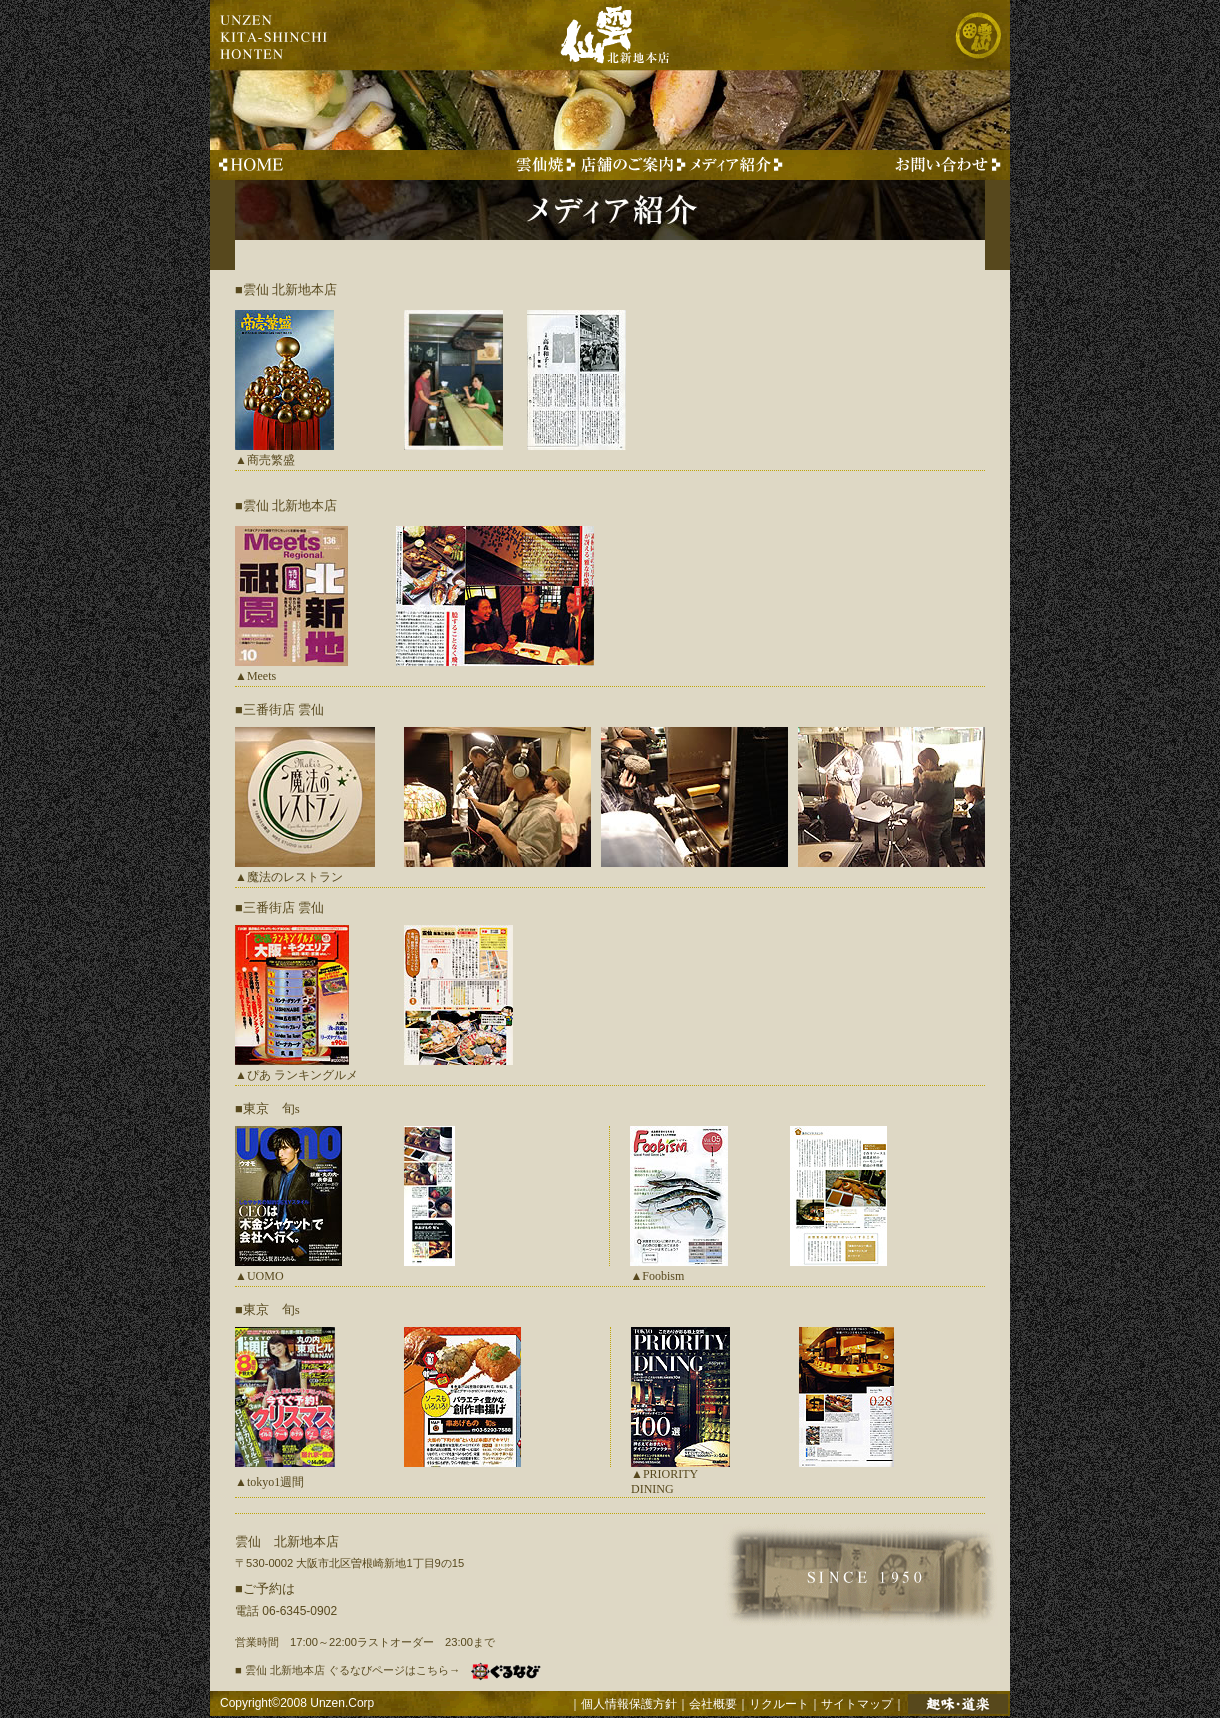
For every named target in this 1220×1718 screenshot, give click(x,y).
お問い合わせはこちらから (944, 165)
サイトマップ (857, 1704)
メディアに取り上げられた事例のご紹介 (734, 165)
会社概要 (713, 1704)
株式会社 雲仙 (977, 35)
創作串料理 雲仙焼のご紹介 (543, 165)
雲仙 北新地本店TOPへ (257, 165)
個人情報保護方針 (629, 1704)
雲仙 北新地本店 (600, 35)
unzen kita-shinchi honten (274, 35)
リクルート (779, 1704)
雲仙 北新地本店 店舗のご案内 (631, 165)
